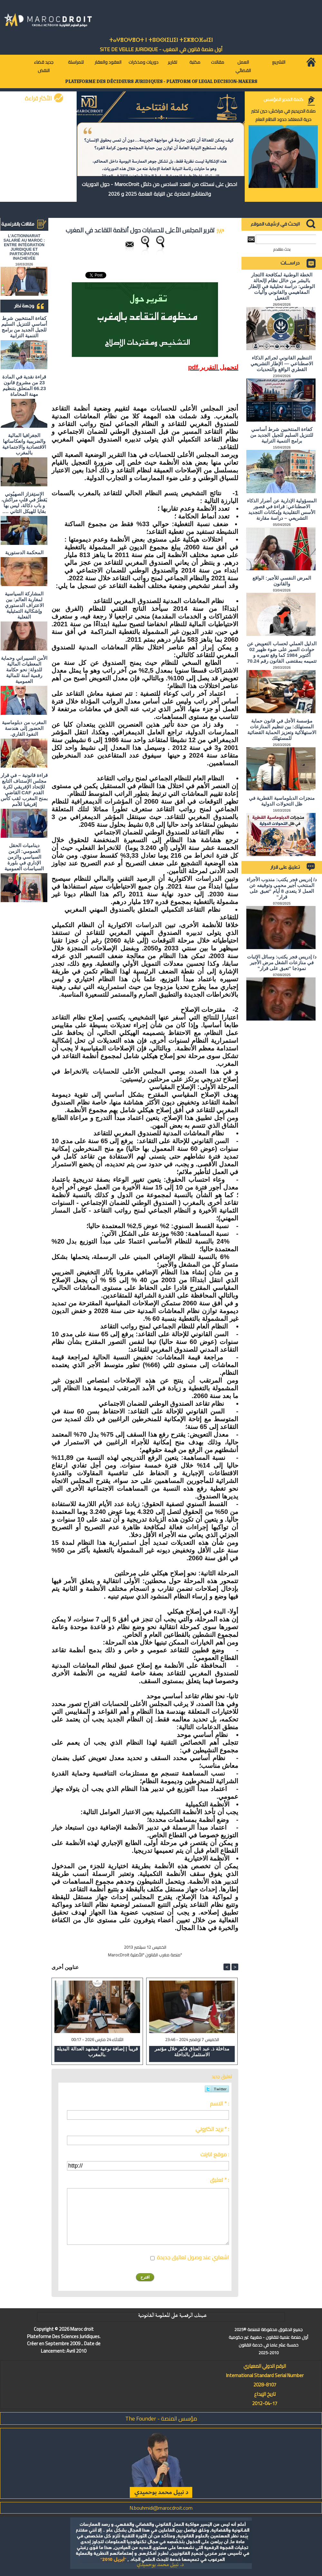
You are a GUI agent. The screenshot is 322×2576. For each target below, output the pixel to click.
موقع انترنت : (214, 2154)
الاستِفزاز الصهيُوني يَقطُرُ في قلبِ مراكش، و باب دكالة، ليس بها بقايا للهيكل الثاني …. (24, 502)
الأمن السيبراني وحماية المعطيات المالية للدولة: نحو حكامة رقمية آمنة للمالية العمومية (24, 669)
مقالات (217, 62)
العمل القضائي (243, 66)
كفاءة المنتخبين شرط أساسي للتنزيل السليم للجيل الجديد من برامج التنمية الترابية (24, 326)
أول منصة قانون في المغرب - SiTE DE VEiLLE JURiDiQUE (161, 49)
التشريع (278, 62)
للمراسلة (76, 62)
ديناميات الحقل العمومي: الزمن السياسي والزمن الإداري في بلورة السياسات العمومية (24, 857)
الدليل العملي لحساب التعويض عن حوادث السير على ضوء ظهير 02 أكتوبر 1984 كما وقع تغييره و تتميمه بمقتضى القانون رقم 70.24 (282, 652)
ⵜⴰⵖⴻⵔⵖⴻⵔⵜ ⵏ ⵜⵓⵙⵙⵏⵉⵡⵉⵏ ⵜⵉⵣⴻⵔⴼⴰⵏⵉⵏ (161, 40)
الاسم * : (219, 2103)
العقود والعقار (108, 62)
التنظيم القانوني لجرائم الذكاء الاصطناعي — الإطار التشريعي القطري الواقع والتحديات (282, 363)
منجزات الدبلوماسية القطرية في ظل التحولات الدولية (282, 801)
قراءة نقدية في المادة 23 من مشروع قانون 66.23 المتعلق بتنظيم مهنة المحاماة (24, 385)
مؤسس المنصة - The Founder (161, 2418)
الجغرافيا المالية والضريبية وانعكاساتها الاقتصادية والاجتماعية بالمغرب (24, 444)
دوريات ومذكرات (143, 62)
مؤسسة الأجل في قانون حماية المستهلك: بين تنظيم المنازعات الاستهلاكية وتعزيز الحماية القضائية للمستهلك (282, 729)
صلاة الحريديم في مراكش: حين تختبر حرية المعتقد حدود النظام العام (283, 115)
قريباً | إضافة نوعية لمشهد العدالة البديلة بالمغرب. (97, 2051)
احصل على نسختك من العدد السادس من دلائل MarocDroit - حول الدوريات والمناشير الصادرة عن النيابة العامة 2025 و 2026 (159, 189)
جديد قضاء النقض (43, 66)
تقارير (172, 62)
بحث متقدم (281, 249)
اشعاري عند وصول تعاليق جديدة (193, 2257)
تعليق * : (219, 2180)
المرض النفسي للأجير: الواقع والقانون (281, 580)
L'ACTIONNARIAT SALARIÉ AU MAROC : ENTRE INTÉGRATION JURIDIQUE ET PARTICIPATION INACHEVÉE (24, 247)
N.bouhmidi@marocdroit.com (161, 2508)
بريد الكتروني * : (212, 2129)
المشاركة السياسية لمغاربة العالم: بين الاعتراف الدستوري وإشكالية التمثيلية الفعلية (24, 605)
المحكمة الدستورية (24, 552)
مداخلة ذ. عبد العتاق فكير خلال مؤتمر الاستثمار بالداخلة (192, 2051)
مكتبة (194, 62)
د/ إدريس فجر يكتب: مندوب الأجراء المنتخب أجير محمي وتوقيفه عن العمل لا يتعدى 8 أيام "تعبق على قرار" (282, 888)
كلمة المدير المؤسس (283, 99)
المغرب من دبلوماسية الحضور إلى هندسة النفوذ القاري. (24, 728)
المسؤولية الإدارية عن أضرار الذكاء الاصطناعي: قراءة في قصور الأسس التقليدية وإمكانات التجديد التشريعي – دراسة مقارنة (282, 509)
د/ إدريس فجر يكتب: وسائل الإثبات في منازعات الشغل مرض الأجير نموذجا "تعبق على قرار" (282, 962)
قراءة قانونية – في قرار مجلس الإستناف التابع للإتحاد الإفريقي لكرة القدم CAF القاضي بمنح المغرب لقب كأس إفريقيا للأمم (24, 789)
